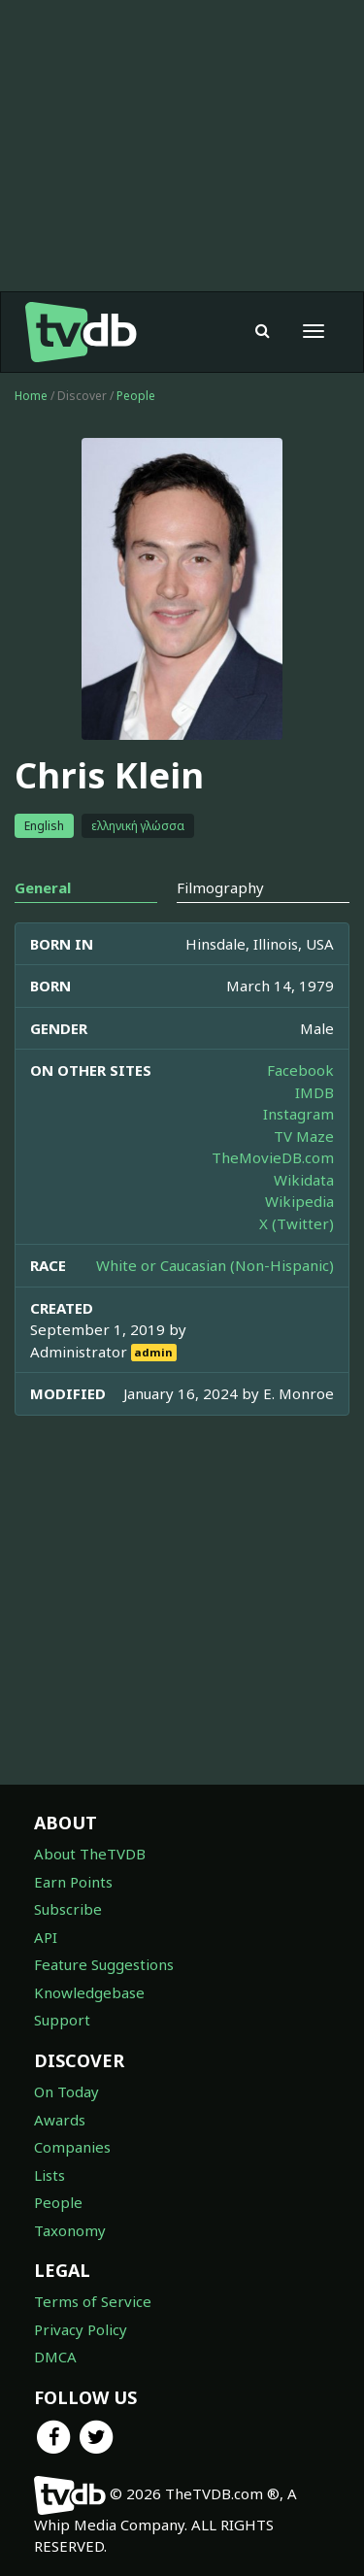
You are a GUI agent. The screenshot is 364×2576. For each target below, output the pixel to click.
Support (62, 2019)
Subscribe (68, 1909)
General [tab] (43, 887)
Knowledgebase (89, 1992)
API (45, 1937)
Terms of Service (92, 2301)
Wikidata (304, 1179)
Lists (49, 2175)
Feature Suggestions (104, 1964)
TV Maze (304, 1136)
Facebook (300, 1070)
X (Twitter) (296, 1223)
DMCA (55, 2356)
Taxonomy (70, 2230)
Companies (72, 2147)
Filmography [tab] (220, 887)
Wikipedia (299, 1201)
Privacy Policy (80, 2329)
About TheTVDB (90, 1853)
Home (31, 395)
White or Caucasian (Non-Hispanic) (215, 1265)
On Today (66, 2091)
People (135, 395)
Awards (59, 2119)
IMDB (314, 1092)
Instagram (298, 1113)
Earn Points (73, 1881)
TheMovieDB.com (273, 1157)
